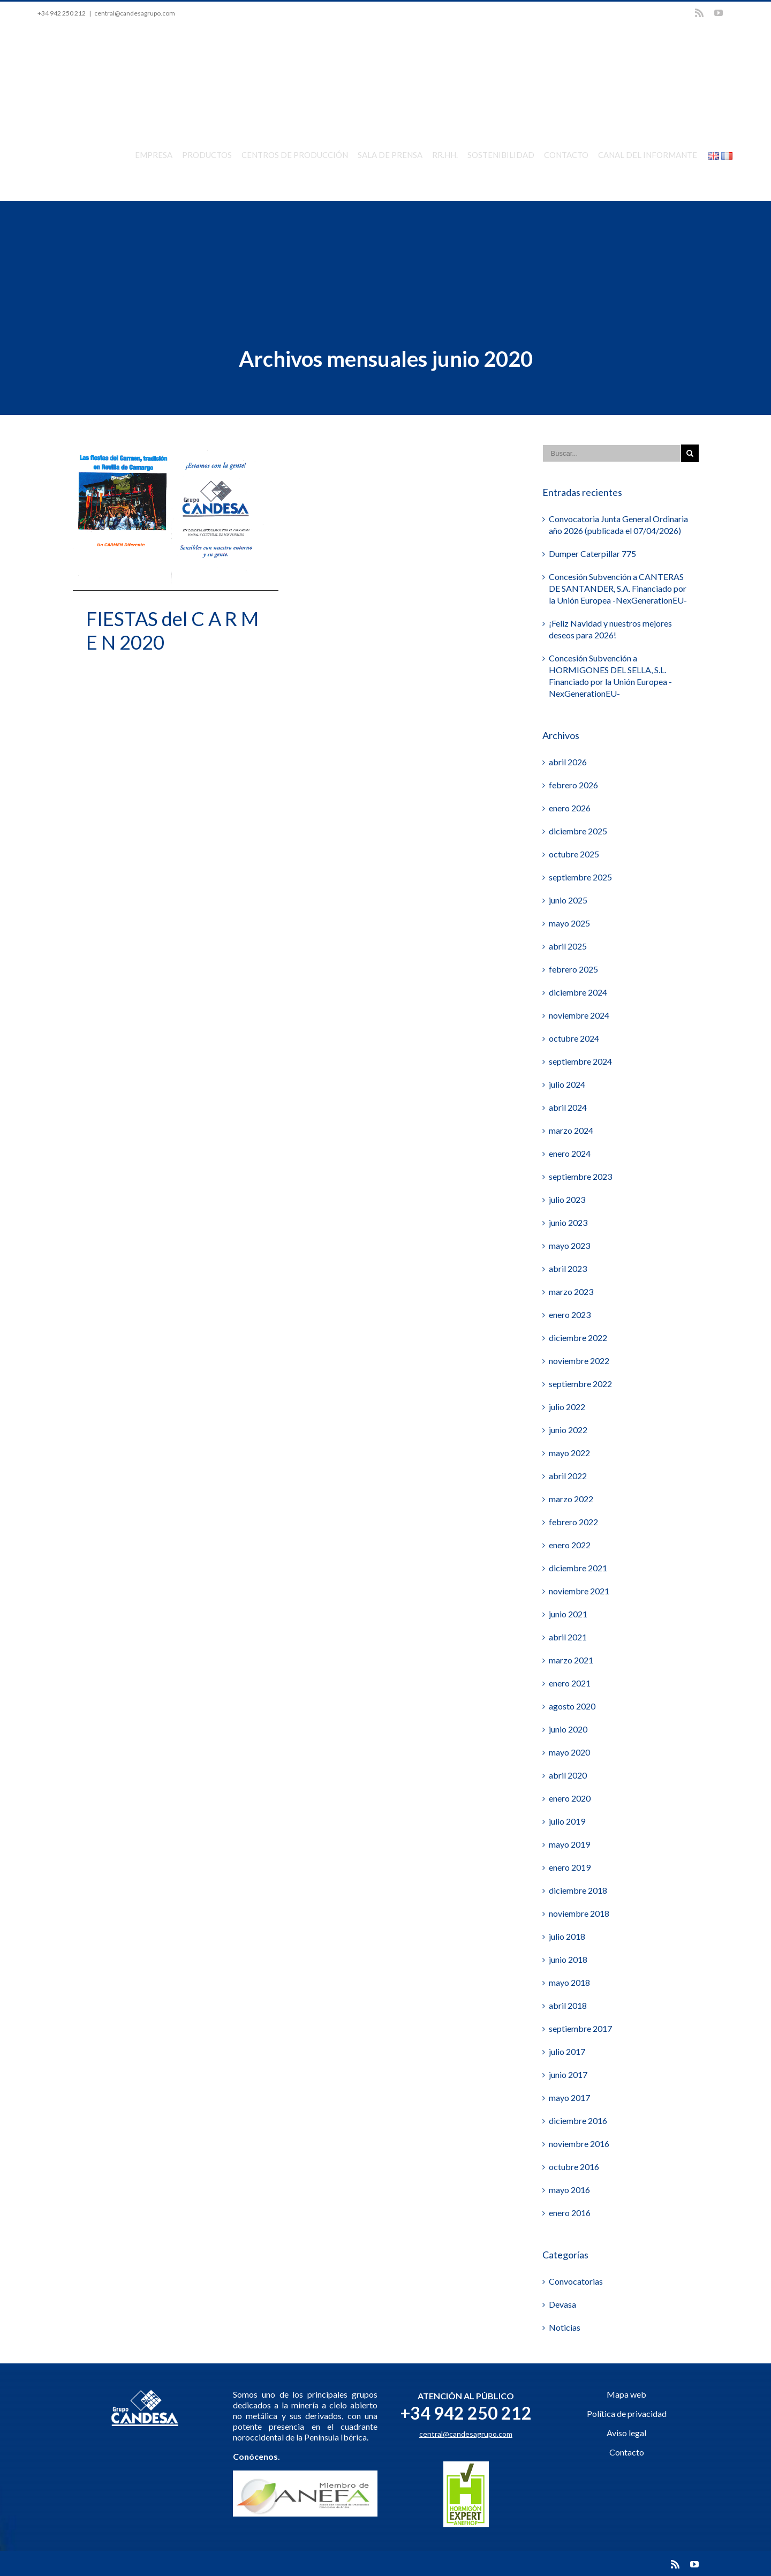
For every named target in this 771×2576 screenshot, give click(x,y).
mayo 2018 (569, 1982)
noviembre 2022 (579, 1360)
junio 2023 (568, 1222)
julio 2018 (567, 1936)
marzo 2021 (571, 1659)
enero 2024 (570, 1153)
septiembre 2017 (580, 2028)
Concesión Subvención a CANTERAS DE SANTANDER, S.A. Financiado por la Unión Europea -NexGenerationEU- (618, 588)
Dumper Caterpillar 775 (592, 553)
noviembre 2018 (579, 1913)
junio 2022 (568, 1429)
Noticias (564, 2327)
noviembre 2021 (579, 1590)
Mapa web (626, 2394)
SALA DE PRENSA (390, 155)
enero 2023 (570, 1314)
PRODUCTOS (207, 155)
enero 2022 (570, 1544)
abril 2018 (568, 2005)
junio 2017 (568, 2074)
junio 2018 (568, 1959)
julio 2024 (567, 1084)
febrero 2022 (573, 1521)
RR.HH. (445, 155)
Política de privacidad (627, 2413)
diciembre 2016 (578, 2120)
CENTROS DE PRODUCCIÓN (294, 155)
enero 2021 (570, 1682)
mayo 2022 (569, 1452)
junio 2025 (568, 899)
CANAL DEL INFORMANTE (647, 155)
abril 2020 (568, 1774)
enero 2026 (570, 807)
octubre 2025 (574, 853)
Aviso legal (626, 2432)
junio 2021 (568, 1613)
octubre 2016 (574, 2166)
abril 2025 (568, 945)
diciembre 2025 (578, 830)
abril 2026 (568, 761)
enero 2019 (570, 1867)
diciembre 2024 (578, 991)
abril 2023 (568, 1268)
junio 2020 (568, 1728)
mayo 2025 (569, 922)
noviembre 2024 (579, 1015)
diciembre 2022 (578, 1337)
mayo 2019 (569, 1844)
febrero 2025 (573, 968)
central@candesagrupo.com (134, 13)
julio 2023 (567, 1199)
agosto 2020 (572, 1705)
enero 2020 (570, 1797)
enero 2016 (570, 2212)
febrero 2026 (573, 784)
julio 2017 (567, 2051)
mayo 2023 (569, 1245)
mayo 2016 (569, 2189)
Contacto (626, 2451)
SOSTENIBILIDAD (500, 155)
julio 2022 (567, 1406)
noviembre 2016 (579, 2143)
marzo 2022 (571, 1498)
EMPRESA (153, 155)
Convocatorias (576, 2281)
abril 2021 (568, 1636)
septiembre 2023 (580, 1176)
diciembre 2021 (578, 1567)
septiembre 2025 (580, 876)
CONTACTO (566, 155)
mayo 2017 (569, 2097)
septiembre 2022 (580, 1383)
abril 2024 (568, 1107)
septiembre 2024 (580, 1061)
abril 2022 (568, 1475)
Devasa (562, 2304)
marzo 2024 (571, 1130)
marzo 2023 (571, 1291)
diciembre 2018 (578, 1890)
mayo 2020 (569, 1751)
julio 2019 (567, 1821)
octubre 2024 (574, 1038)
